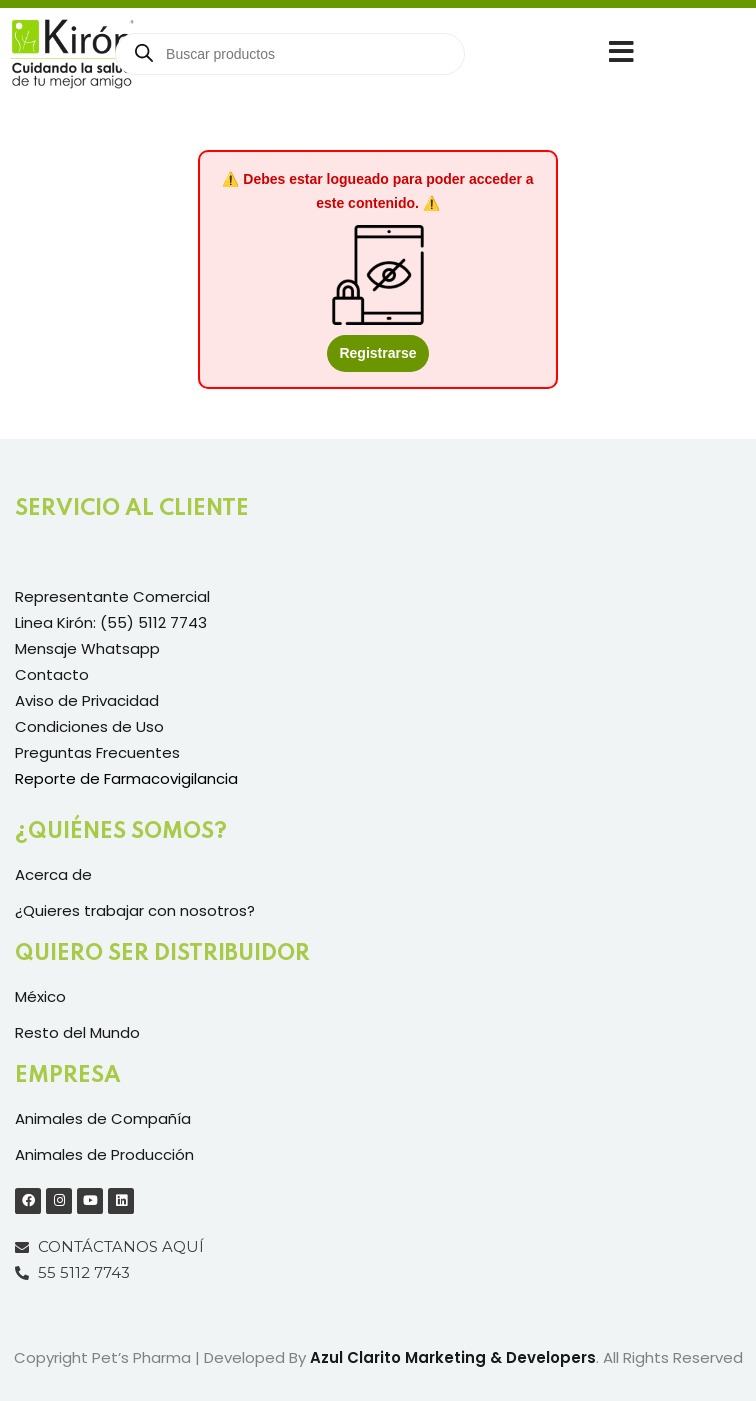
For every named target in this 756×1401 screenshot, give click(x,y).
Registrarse (377, 353)
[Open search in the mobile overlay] (290, 54)
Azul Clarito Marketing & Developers (453, 1357)
